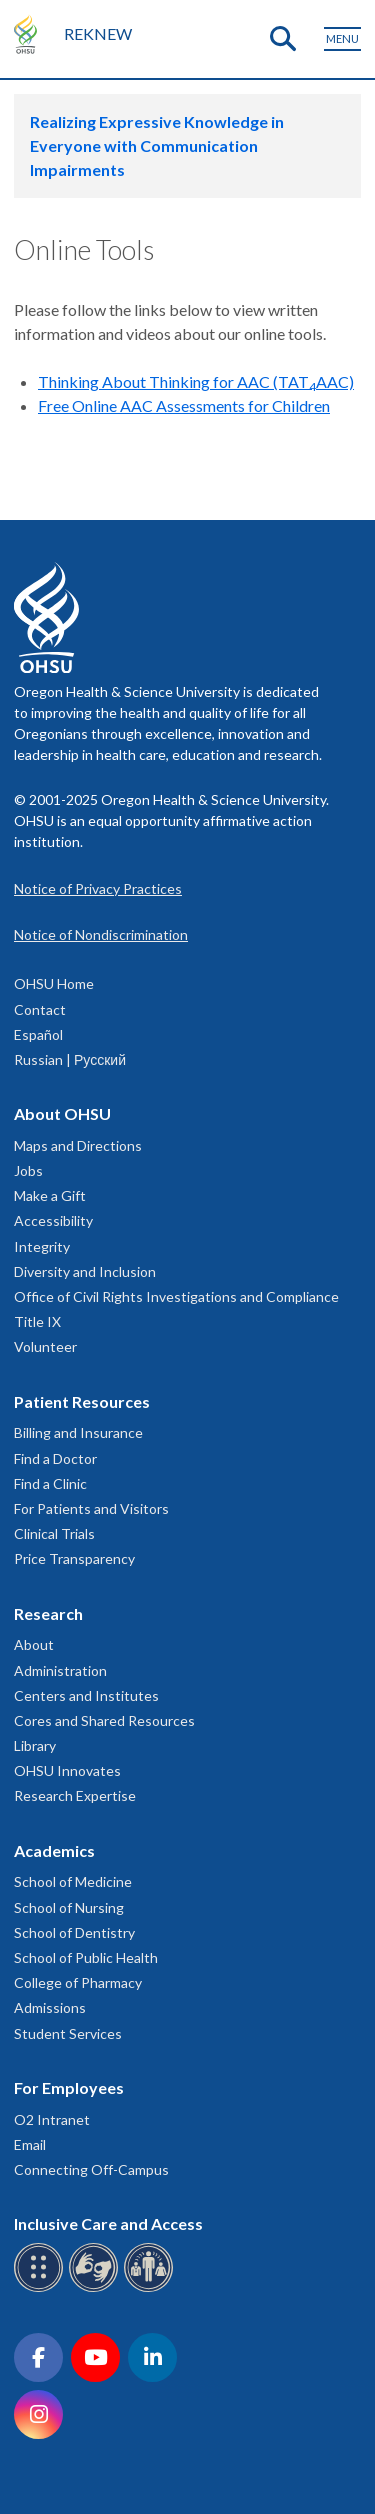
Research (48, 1613)
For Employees (69, 2087)
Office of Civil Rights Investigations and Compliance (176, 1296)
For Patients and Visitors (91, 1508)
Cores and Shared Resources (104, 1720)
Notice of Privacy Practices (98, 888)
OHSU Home (54, 983)
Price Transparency (74, 1558)
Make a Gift (50, 1195)
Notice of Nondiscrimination (101, 934)
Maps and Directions (78, 1145)
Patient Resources (82, 1401)
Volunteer (45, 1346)
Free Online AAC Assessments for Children (184, 405)
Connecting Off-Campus (91, 2169)
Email (30, 2144)
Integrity (42, 1246)
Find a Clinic (50, 1483)
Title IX (37, 1321)
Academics (54, 1850)
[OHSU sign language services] (96, 2288)
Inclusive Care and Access (108, 2223)
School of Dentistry (74, 1932)
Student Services (68, 2033)
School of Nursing (69, 1907)
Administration (60, 1670)
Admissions (50, 2007)
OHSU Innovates (67, 1770)
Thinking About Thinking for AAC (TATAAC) (196, 381)
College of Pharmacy (78, 1982)
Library (35, 1745)
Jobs (28, 1170)
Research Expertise (75, 1795)
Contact (40, 1009)
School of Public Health (86, 1957)
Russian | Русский (70, 1059)
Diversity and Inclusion (85, 1271)
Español (38, 1034)
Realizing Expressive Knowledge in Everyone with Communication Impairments (157, 145)
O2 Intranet (52, 2119)
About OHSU (62, 1113)
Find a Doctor (55, 1458)
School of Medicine (73, 1881)
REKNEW (98, 33)
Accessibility (53, 1220)
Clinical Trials (54, 1533)
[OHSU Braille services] (41, 2288)
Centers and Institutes (86, 1695)
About (34, 1644)
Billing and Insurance (78, 1432)
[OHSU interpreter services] (151, 2288)
